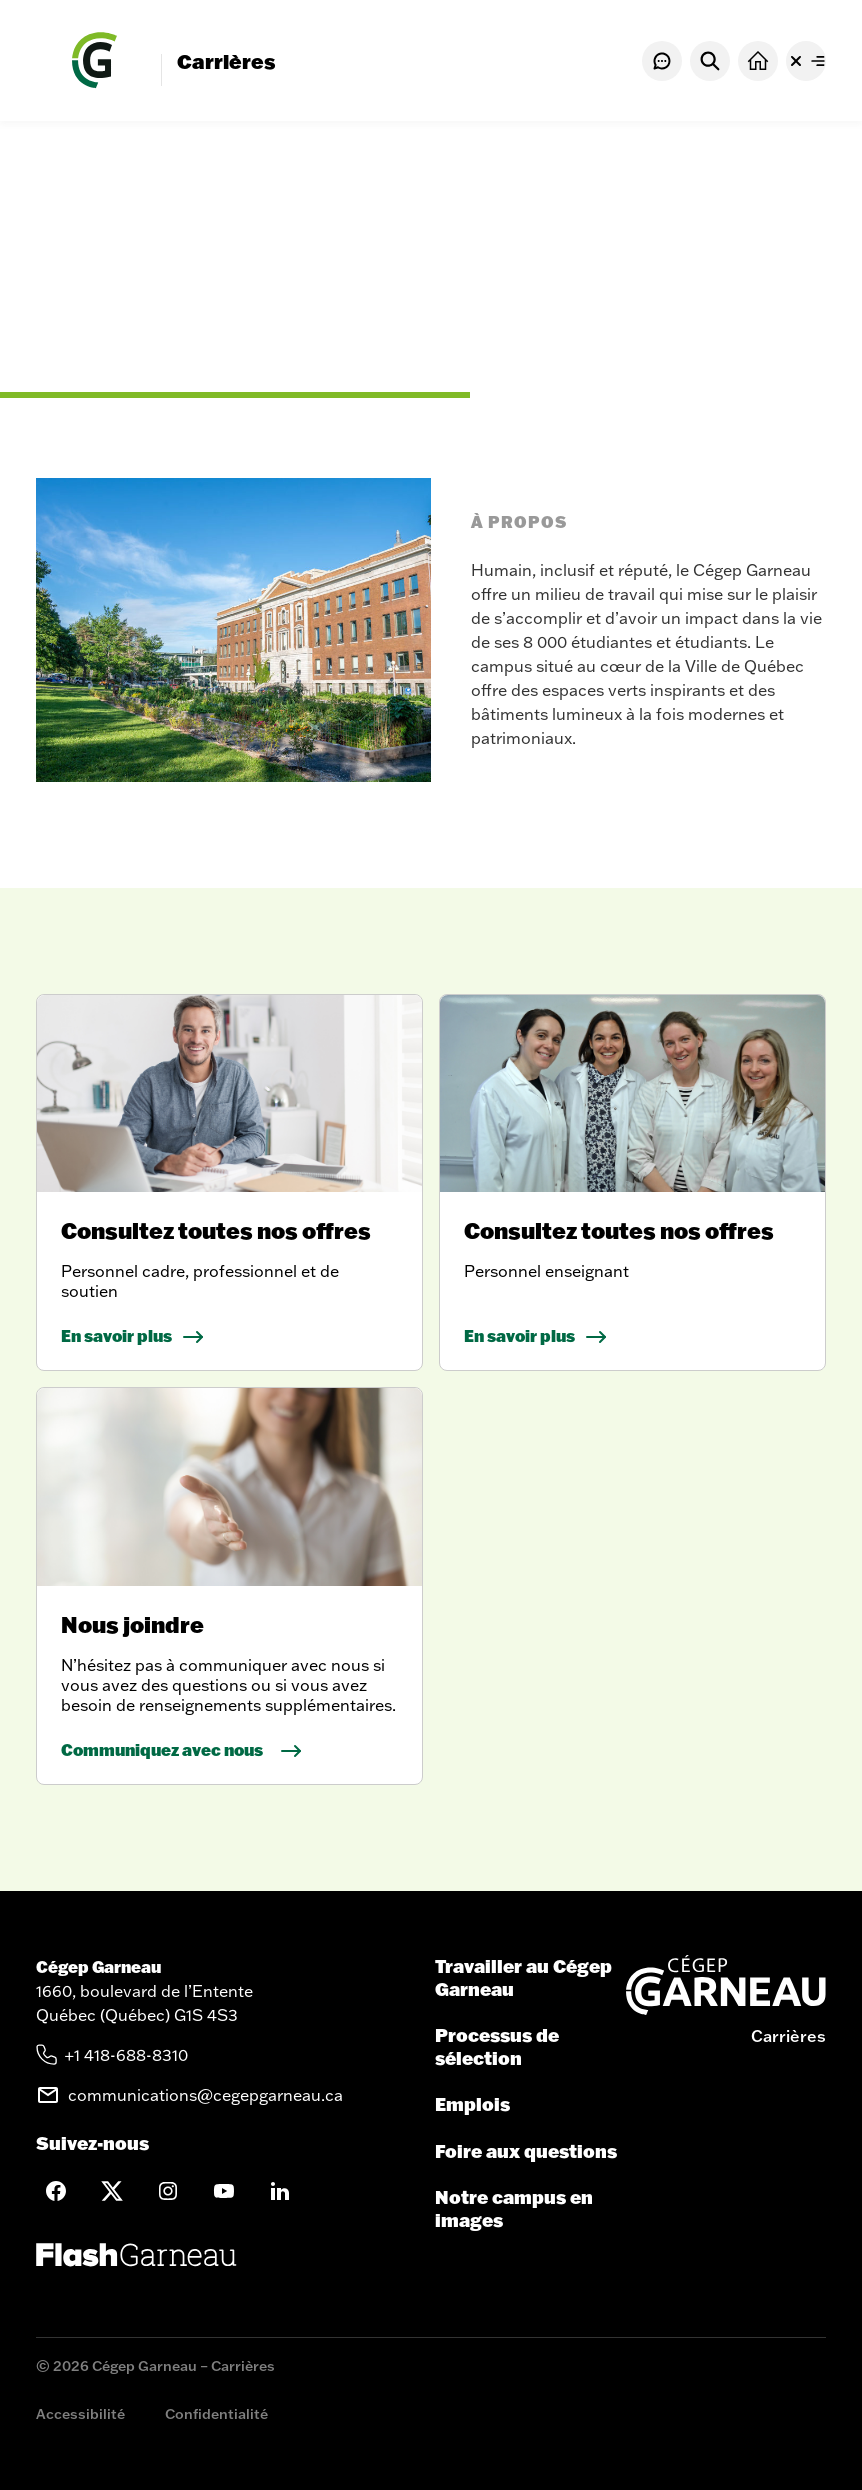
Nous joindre (132, 1624)
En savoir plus (116, 1335)
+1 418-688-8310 (126, 2055)
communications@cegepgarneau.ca (205, 2095)
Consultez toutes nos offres (216, 1230)
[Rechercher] (710, 61)
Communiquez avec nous (162, 1749)
